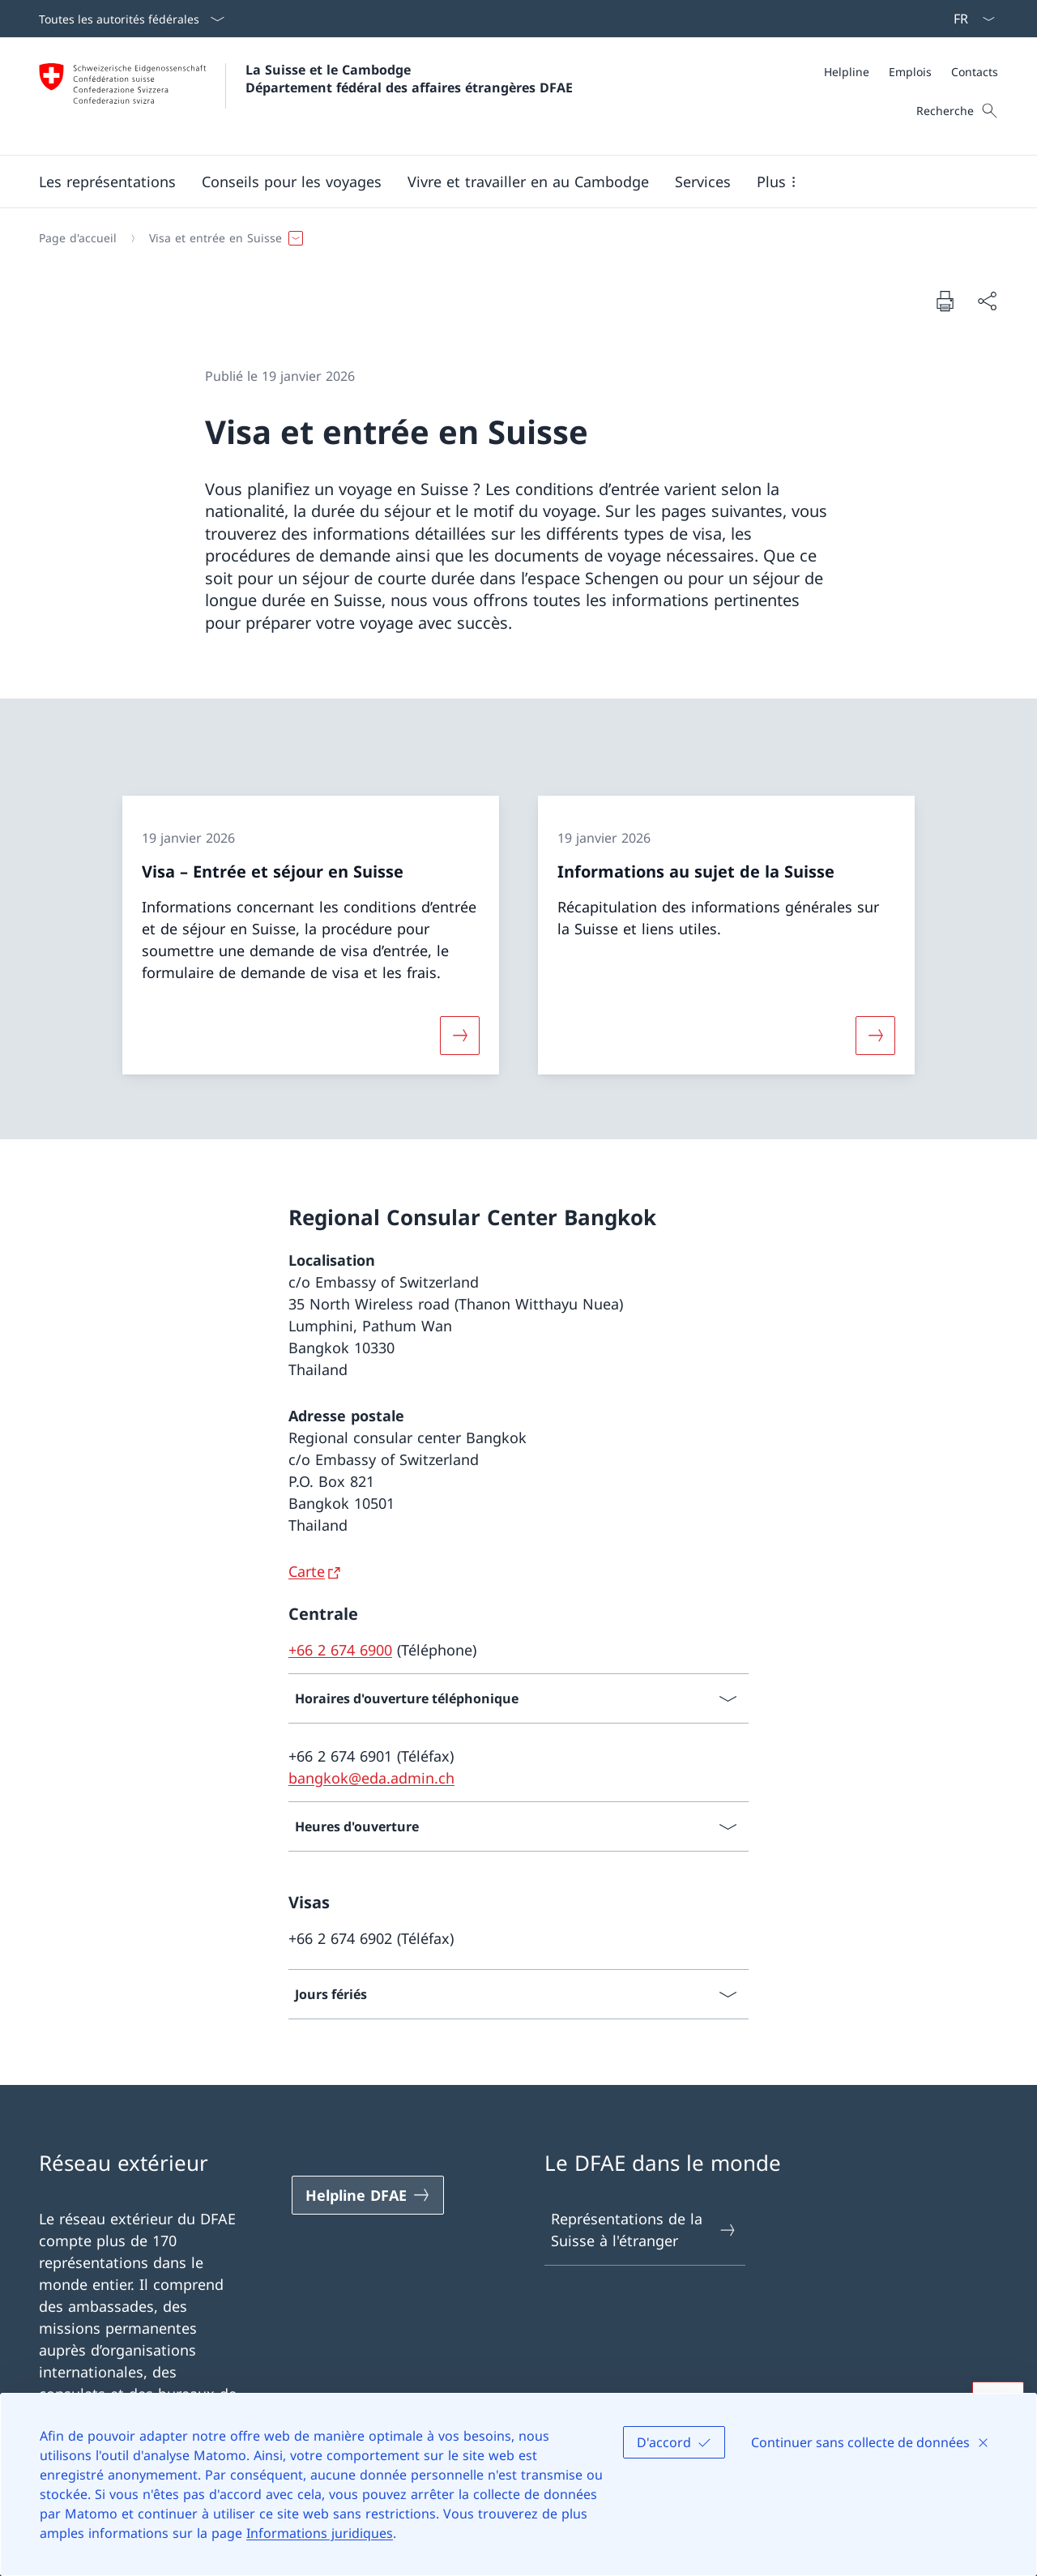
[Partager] (987, 301)
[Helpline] (846, 71)
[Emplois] (910, 71)
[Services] (703, 181)
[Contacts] (974, 71)
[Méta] (911, 71)
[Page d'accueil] (78, 238)
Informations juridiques (319, 2533)
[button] (107, 181)
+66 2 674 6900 (340, 1650)
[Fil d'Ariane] (512, 238)
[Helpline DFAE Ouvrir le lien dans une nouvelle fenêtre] (368, 2195)
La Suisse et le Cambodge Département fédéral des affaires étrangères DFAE (409, 78)
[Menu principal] (505, 181)
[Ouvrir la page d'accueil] (306, 96)
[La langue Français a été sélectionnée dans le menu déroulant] (969, 18)
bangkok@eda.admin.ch (371, 1778)
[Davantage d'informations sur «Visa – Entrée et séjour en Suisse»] (459, 1035)
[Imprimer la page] (945, 300)
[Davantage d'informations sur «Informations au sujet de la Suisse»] (876, 1035)
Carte (306, 1571)
